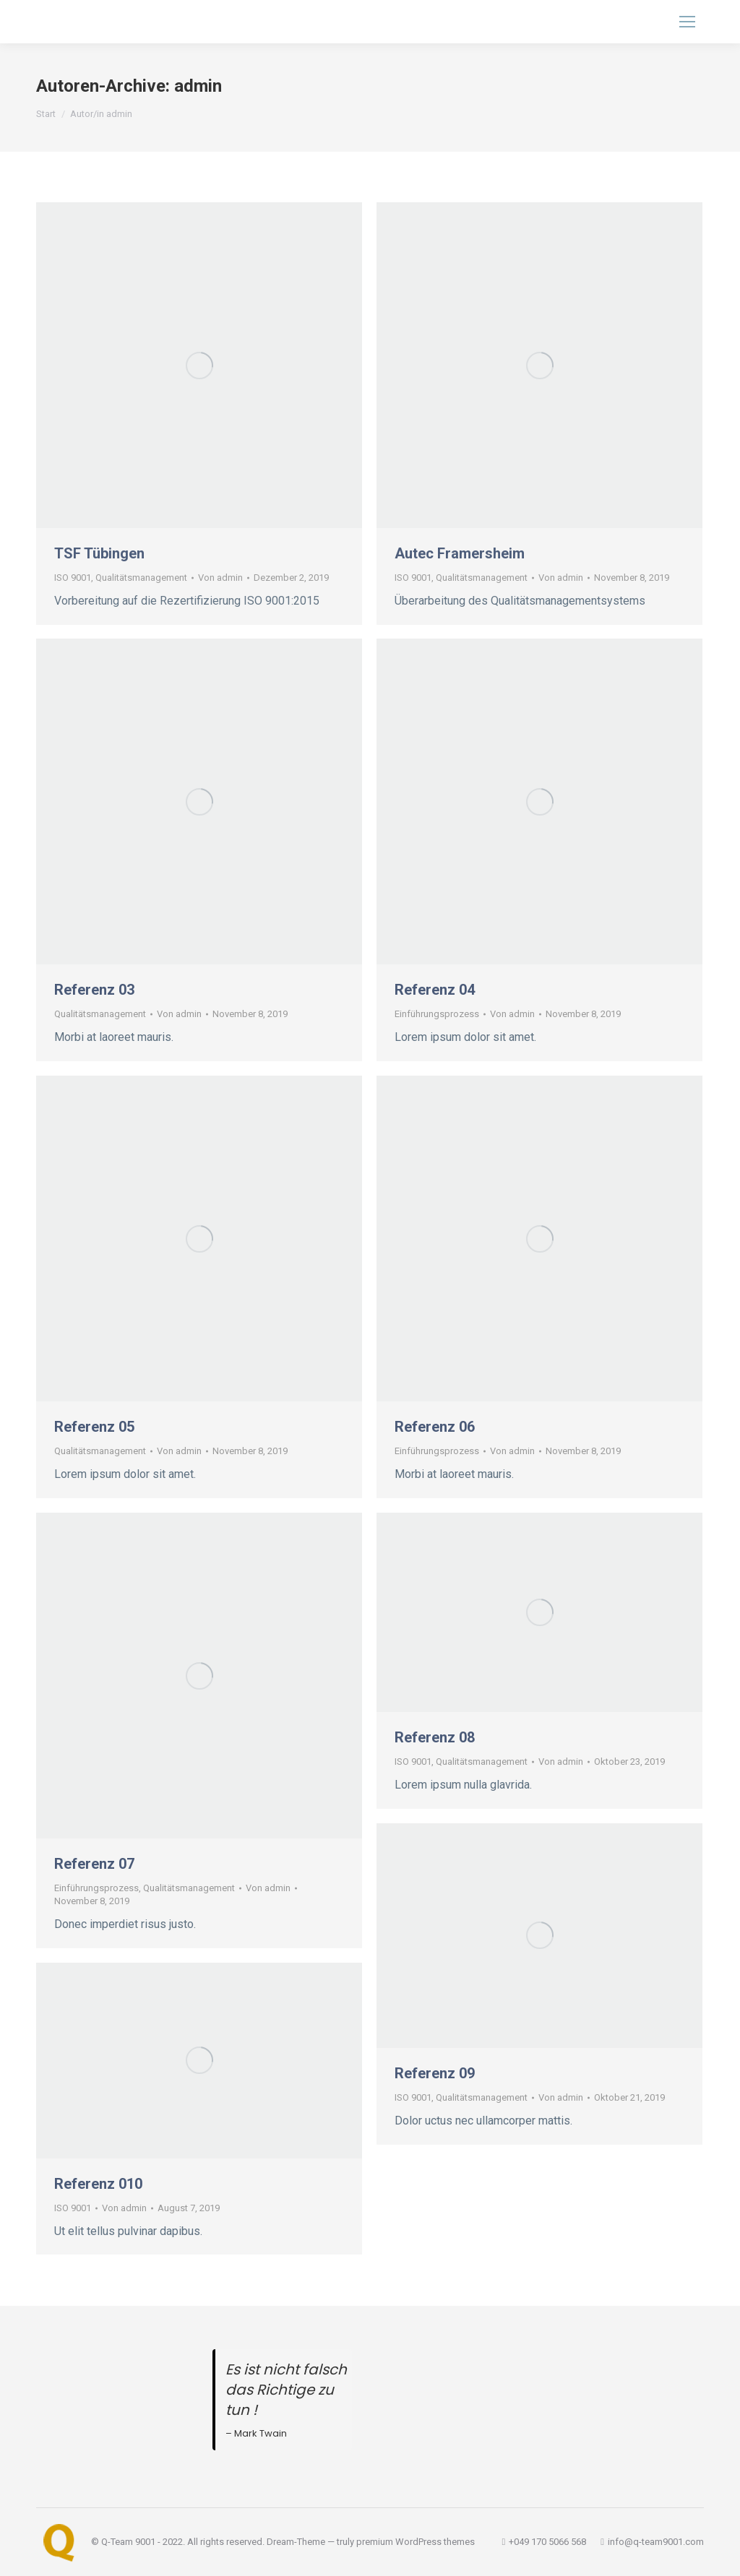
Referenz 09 (435, 2073)
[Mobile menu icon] (687, 21)
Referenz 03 (94, 989)
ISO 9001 (72, 577)
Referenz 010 (98, 2183)
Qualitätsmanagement (141, 577)
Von (220, 577)
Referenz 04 (435, 989)
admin (198, 86)
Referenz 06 (435, 1426)
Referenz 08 (435, 1737)
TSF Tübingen (99, 553)
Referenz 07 (94, 1863)
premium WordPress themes (415, 2541)
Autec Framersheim (460, 553)
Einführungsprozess (437, 1013)
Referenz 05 (94, 1426)
